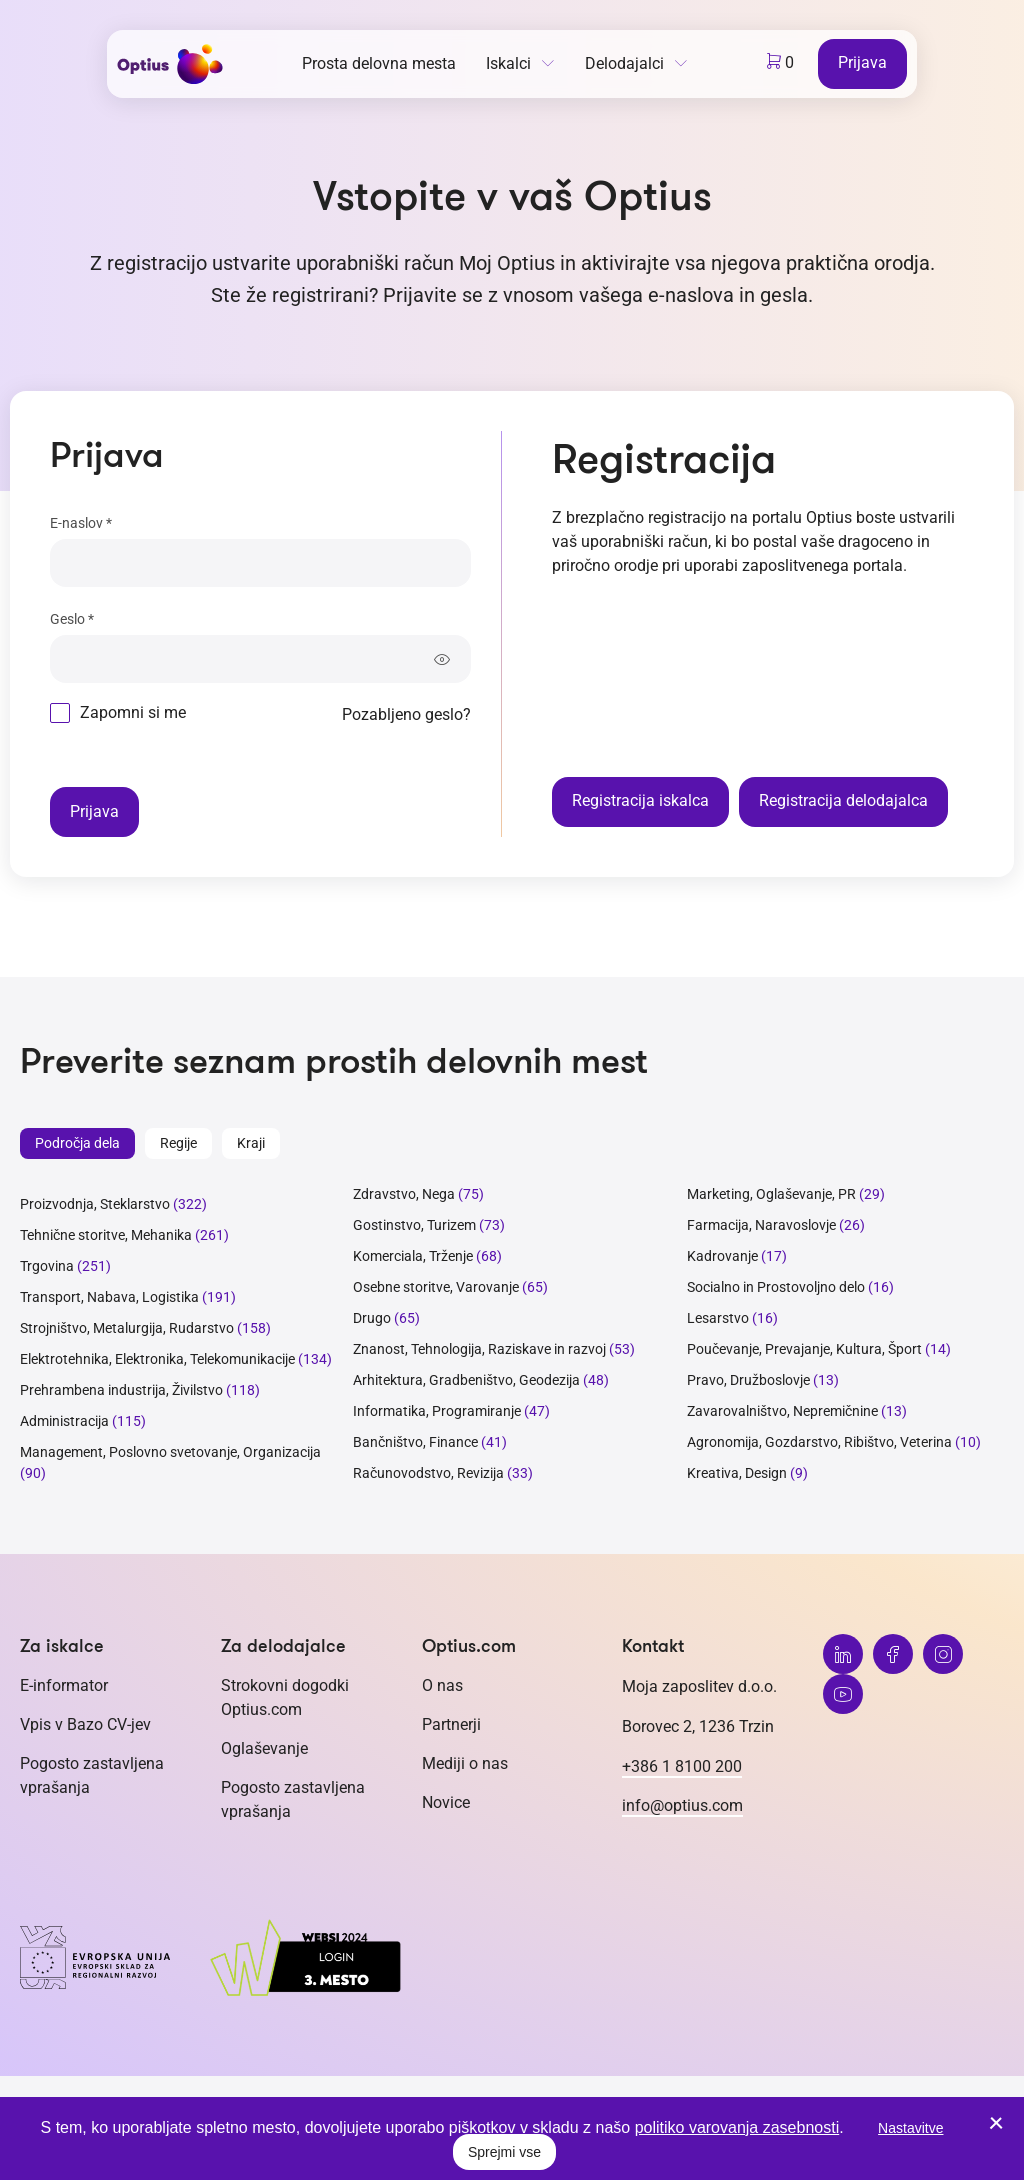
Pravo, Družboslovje (748, 1380)
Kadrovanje (722, 1256)
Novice (446, 1802)
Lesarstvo (718, 1318)
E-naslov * (81, 523)
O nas (442, 1685)
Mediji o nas (465, 1763)
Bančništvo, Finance (415, 1442)
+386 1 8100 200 (682, 1766)
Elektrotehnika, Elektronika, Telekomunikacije (157, 1359)
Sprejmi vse (504, 2152)
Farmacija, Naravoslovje (763, 1225)
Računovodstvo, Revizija (428, 1473)
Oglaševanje (264, 1748)
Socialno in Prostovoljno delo (776, 1287)
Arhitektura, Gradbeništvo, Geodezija (466, 1380)
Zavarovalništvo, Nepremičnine (782, 1411)
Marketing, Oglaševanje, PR (771, 1194)
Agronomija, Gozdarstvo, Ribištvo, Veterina (819, 1442)
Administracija (64, 1421)
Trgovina (47, 1266)
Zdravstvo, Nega (404, 1194)
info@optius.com (682, 1805)
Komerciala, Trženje (413, 1256)
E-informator (64, 1685)
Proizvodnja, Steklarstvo (95, 1204)
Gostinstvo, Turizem (414, 1225)
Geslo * (72, 619)
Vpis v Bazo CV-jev (85, 1724)
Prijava (862, 62)
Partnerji (451, 1724)
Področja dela (77, 1143)
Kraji (251, 1143)
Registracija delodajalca (843, 800)
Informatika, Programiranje (437, 1411)
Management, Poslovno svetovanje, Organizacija (170, 1452)
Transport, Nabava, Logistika (109, 1297)
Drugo (372, 1318)
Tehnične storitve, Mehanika (106, 1235)
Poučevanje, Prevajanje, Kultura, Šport (804, 1349)
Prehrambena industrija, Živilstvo (121, 1390)
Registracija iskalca (640, 800)
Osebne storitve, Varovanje (436, 1287)
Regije (178, 1143)
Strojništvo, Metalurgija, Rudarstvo (127, 1328)
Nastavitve (910, 2128)
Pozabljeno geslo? (406, 714)
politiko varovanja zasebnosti (737, 2127)
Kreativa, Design (737, 1473)
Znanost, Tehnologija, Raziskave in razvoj (479, 1349)
